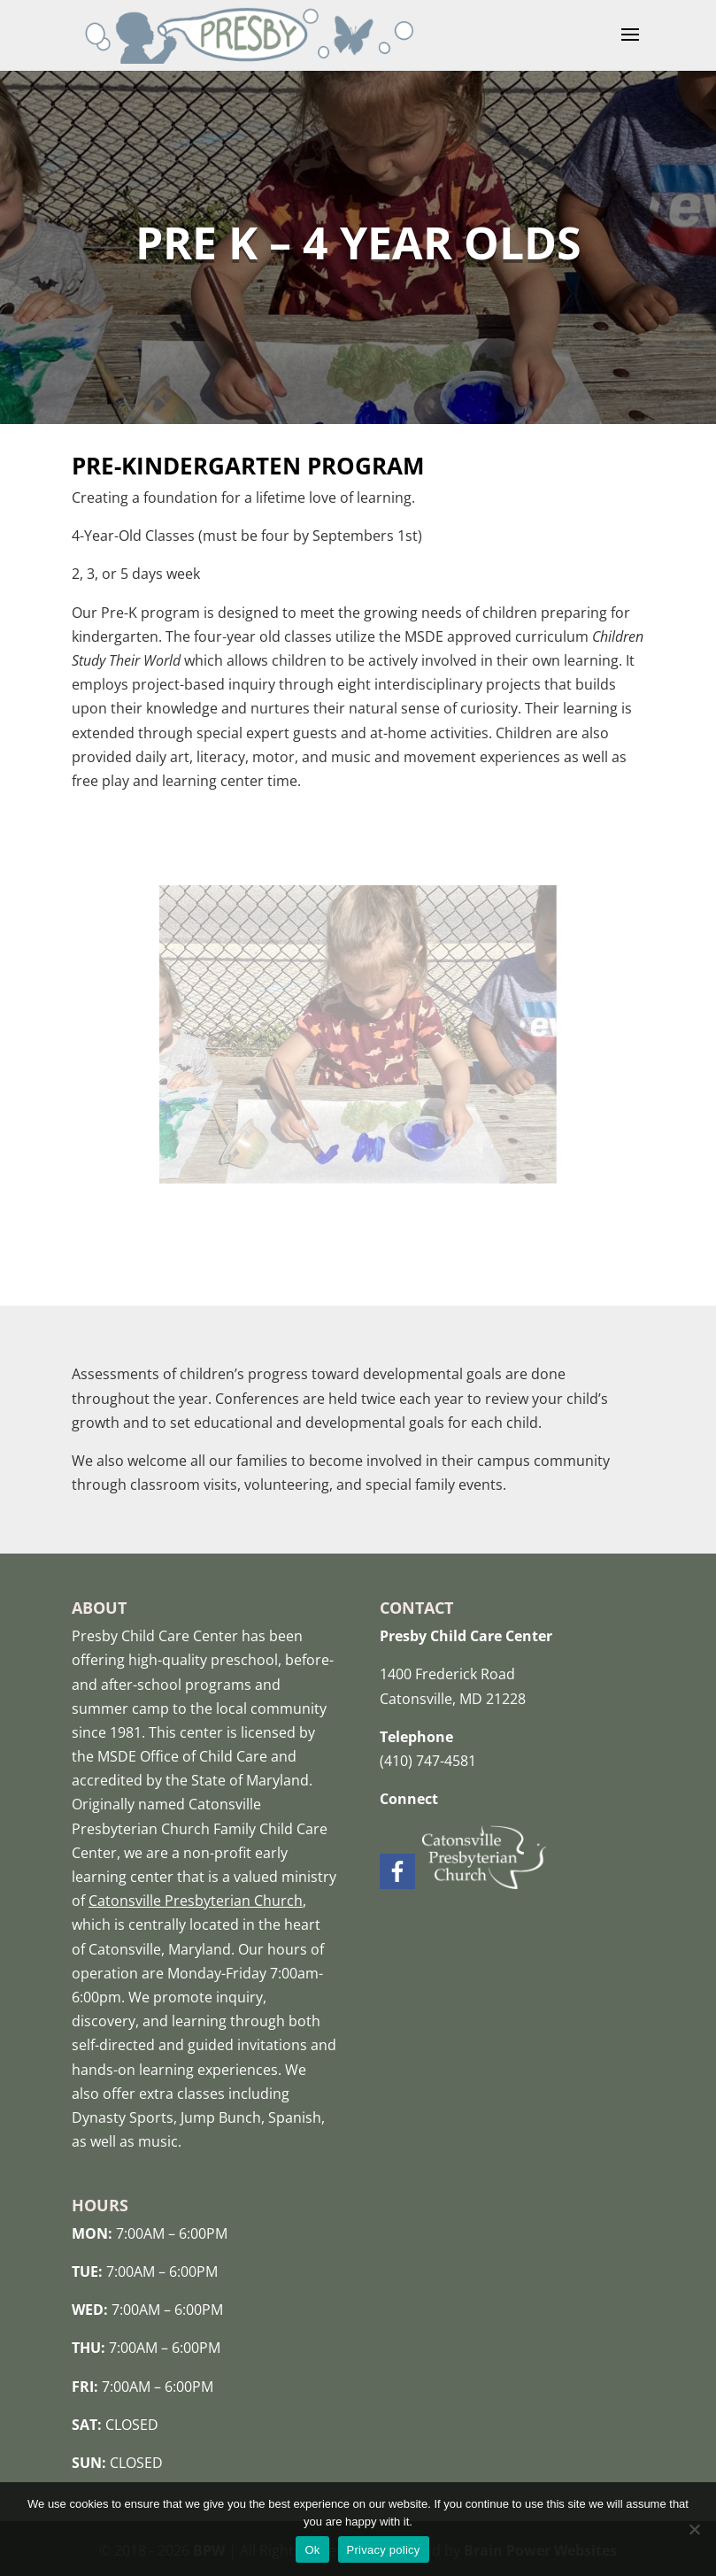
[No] (694, 2529)
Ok (312, 2550)
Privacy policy (383, 2550)
